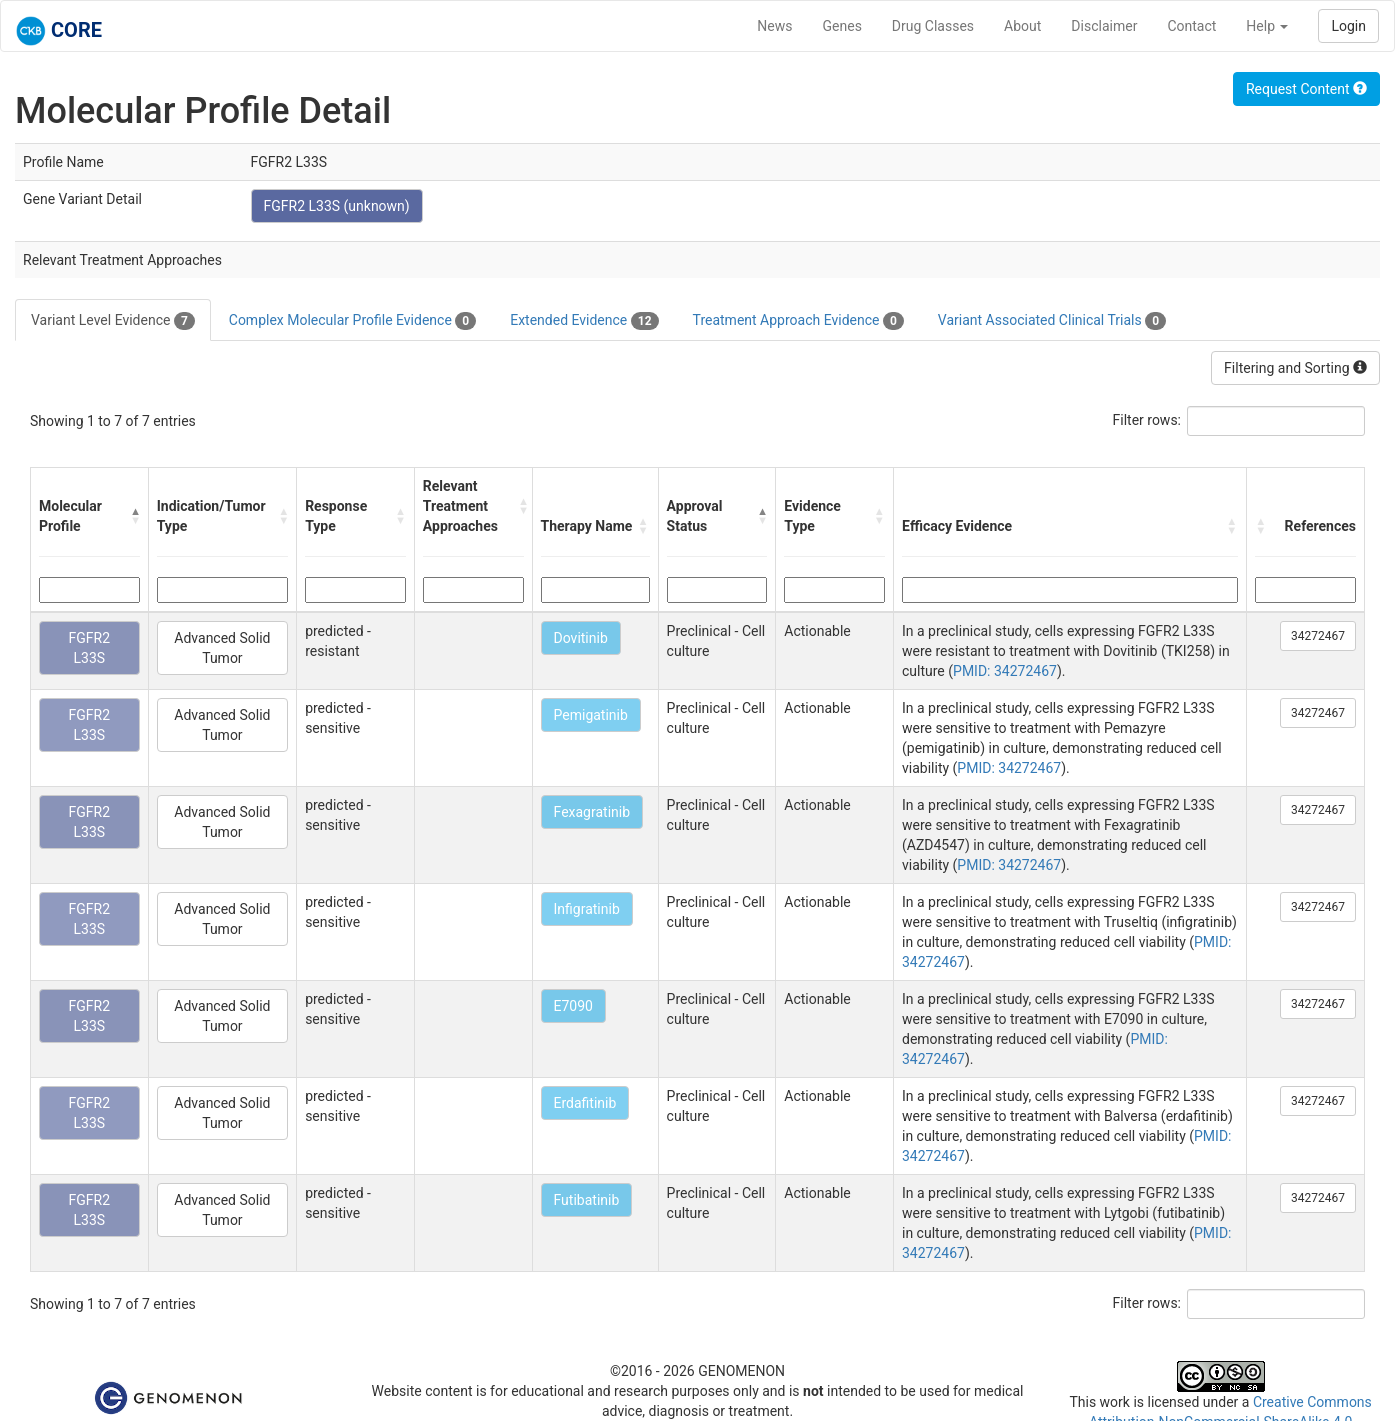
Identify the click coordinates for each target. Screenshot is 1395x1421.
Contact (1191, 26)
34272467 (1318, 636)
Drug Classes (933, 26)
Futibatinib (587, 1200)
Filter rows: (1147, 420)
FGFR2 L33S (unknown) (337, 206)
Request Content (1306, 89)
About (1022, 26)
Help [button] (1267, 26)
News (774, 26)
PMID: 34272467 (1005, 671)
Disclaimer (1104, 26)
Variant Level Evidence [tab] (113, 321)
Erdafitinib (585, 1103)
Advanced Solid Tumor (222, 648)
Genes (842, 26)
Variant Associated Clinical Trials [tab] (1052, 321)
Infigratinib (587, 909)
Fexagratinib (592, 812)
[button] (135, 516)
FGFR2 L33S (90, 648)
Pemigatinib (591, 715)
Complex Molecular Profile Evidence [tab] (352, 321)
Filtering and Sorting (1295, 368)
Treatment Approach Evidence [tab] (798, 321)
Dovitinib (581, 638)
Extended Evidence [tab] (584, 321)
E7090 (573, 1006)
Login (1348, 26)
